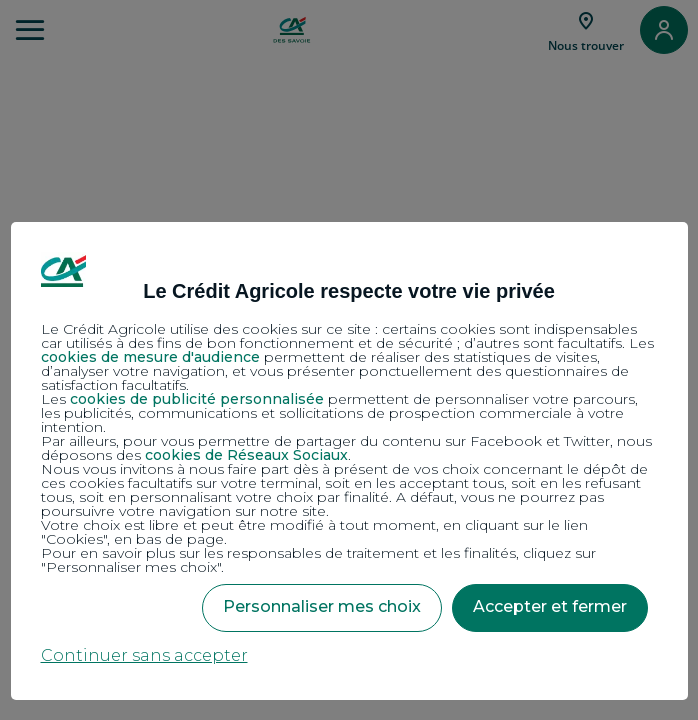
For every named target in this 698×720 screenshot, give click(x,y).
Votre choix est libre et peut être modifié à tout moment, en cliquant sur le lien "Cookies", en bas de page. (314, 532)
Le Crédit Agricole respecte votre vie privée (349, 291)
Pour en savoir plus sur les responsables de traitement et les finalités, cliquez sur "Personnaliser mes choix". (318, 560)
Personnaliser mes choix (322, 606)
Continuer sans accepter (144, 655)
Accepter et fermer (550, 606)
